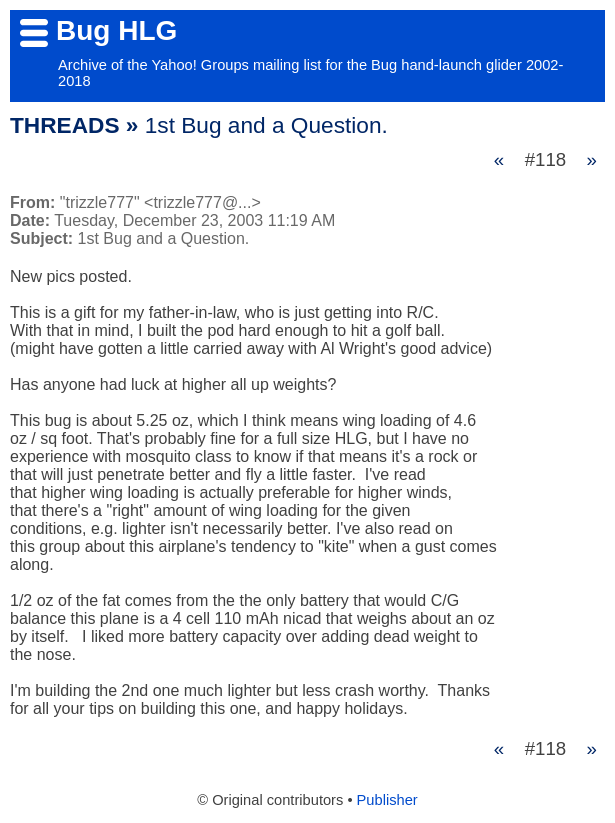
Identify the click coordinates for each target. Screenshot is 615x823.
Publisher (387, 800)
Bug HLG (116, 30)
